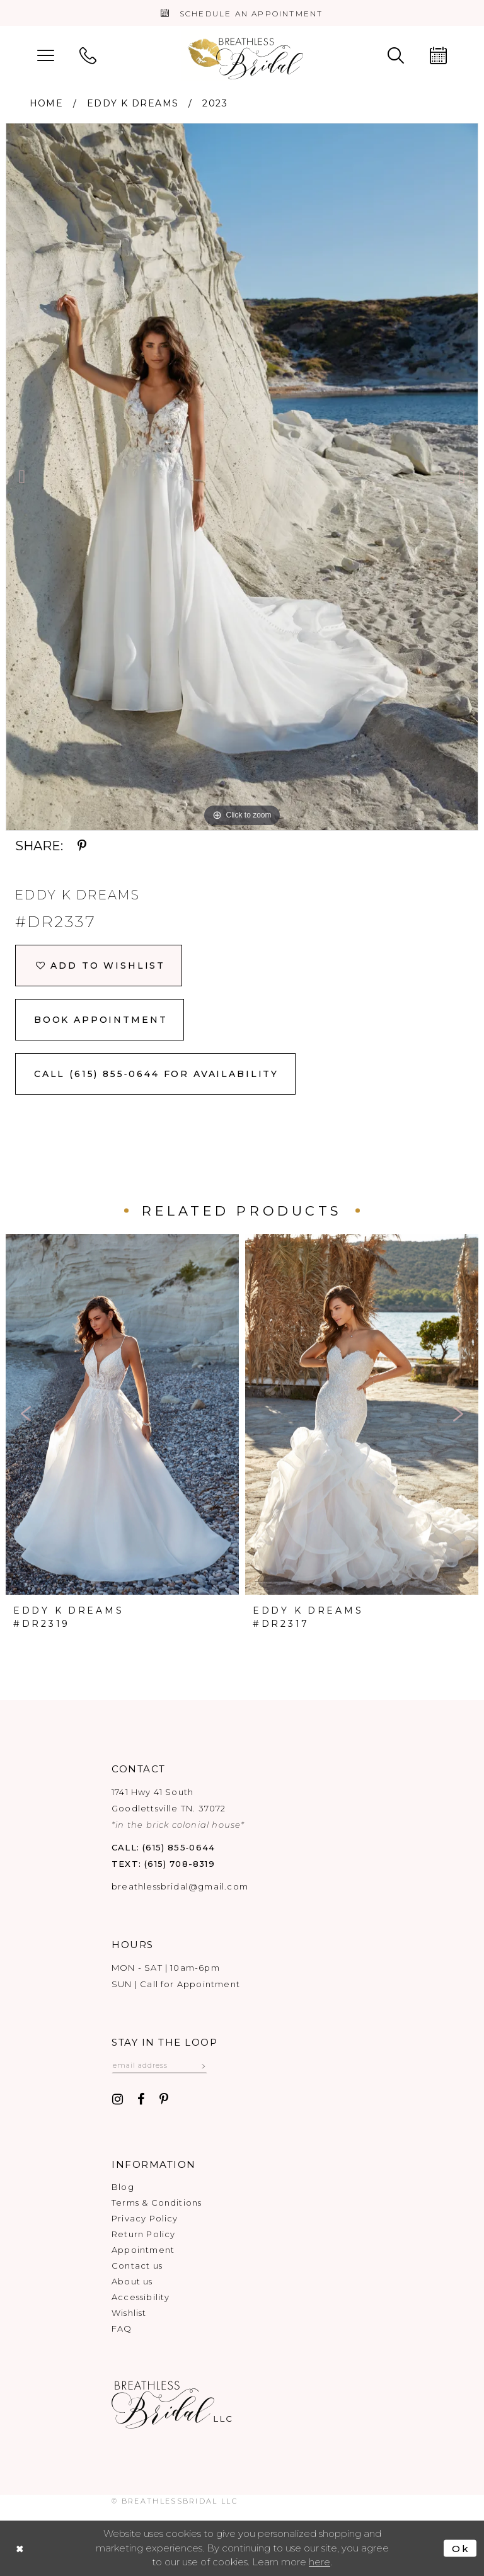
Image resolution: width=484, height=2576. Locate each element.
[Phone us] (88, 54)
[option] (242, 476)
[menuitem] (46, 54)
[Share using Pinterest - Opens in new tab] (82, 846)
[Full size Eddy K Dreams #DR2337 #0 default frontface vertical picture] (242, 476)
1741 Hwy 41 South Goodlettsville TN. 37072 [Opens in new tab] (178, 1808)
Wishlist (129, 2313)
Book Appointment (101, 1019)
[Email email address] (159, 2065)
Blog (123, 2187)
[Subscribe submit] (203, 2065)
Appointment (143, 2250)
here (319, 2562)
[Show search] (396, 54)
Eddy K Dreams (133, 103)
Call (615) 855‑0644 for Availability (156, 1074)
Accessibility (141, 2297)
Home (47, 103)
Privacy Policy (145, 2218)
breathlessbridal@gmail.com (180, 1886)
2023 (215, 103)
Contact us (137, 2265)
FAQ (122, 2328)
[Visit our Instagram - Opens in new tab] (118, 2100)
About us (132, 2281)
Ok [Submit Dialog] (461, 2549)
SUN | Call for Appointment (176, 1984)
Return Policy (143, 2234)
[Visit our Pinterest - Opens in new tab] (164, 2100)
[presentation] (122, 1414)
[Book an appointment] (242, 13)
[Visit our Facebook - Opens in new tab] (141, 2100)
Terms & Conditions (157, 2202)
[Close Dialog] (20, 2549)
